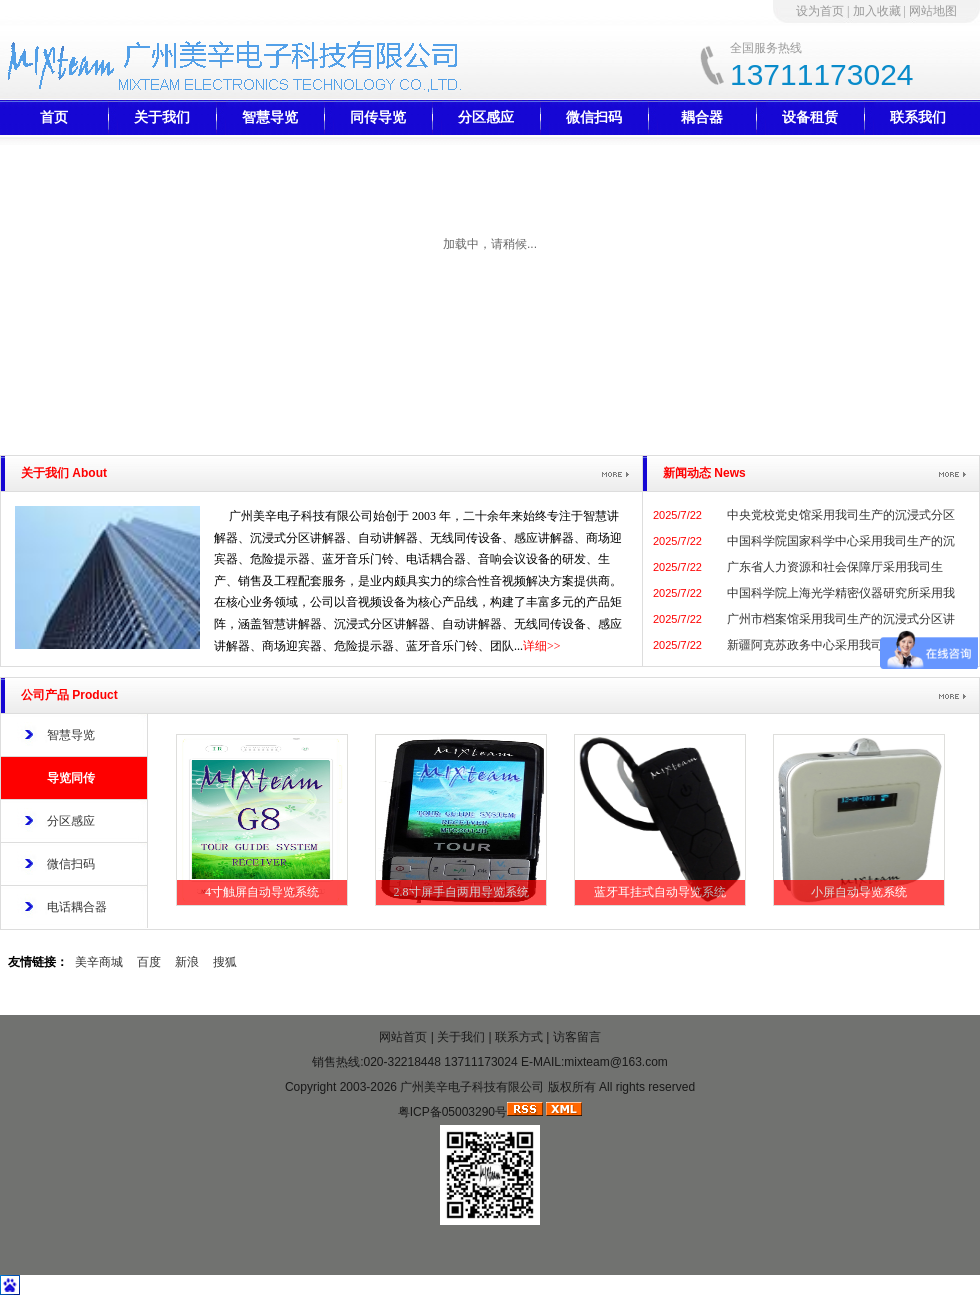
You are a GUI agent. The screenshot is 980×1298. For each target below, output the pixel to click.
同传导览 (378, 117)
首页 (54, 117)
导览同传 (71, 778)
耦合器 (702, 117)
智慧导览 (270, 117)
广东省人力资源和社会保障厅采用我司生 (835, 567)
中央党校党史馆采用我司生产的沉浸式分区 (841, 515)
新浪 (187, 962)
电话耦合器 (77, 907)
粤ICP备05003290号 (452, 1112)
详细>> (542, 646)
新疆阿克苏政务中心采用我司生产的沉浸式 (841, 645)
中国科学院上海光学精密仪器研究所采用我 (841, 593)
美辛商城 (99, 962)
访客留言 (577, 1037)
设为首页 (820, 11)
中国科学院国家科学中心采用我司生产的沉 (841, 541)
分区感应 (486, 117)
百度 (149, 962)
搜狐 (225, 962)
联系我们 (918, 117)
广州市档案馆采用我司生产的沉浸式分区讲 (841, 619)
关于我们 (162, 117)
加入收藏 (877, 11)
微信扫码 (594, 117)
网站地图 (933, 11)
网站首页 (403, 1037)
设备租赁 (810, 117)
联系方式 (519, 1037)
